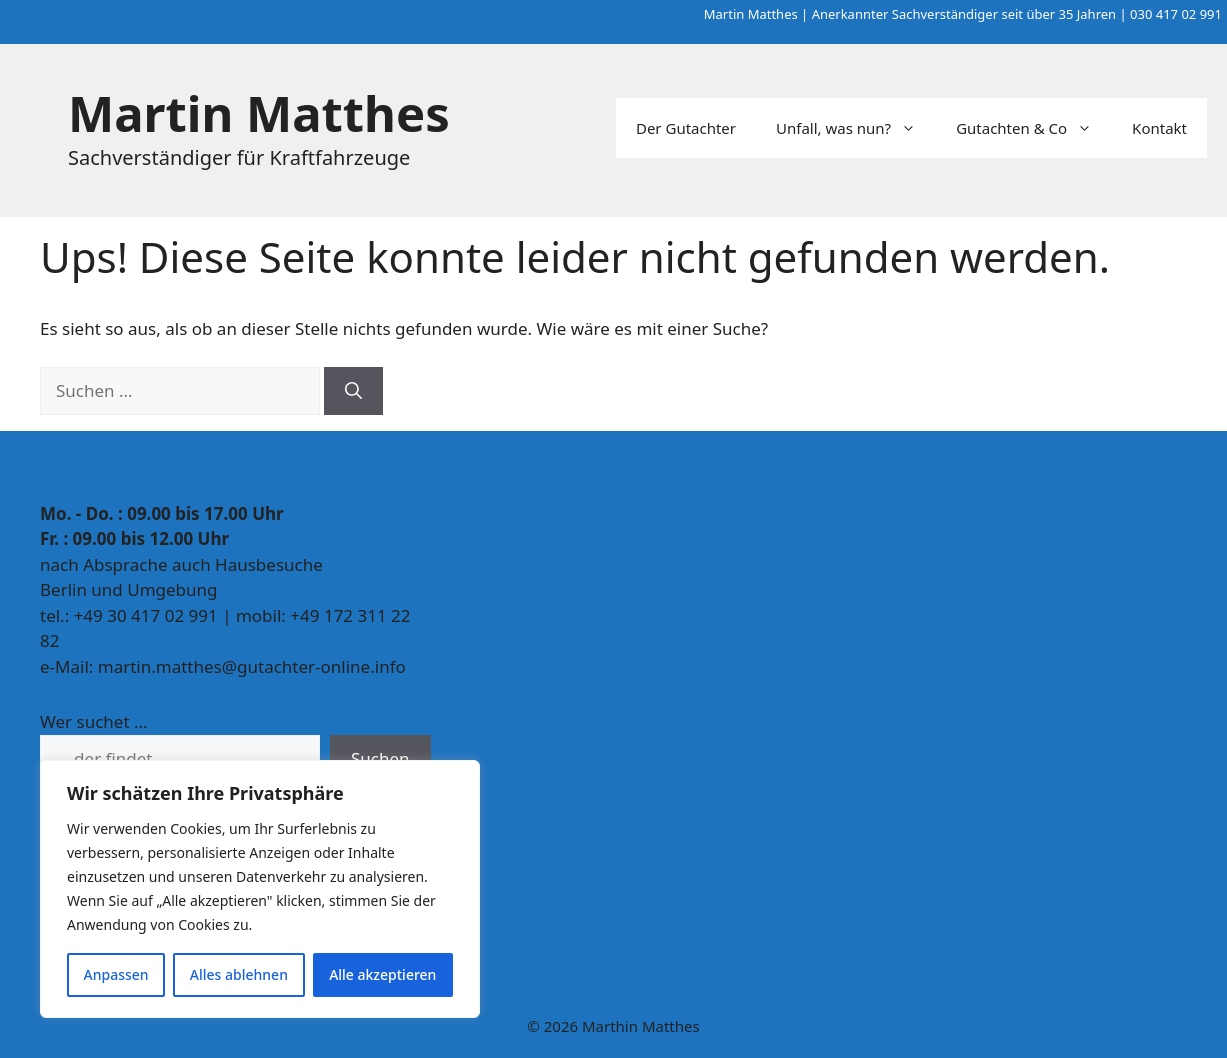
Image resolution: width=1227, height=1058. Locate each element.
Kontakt (1159, 128)
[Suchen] (353, 391)
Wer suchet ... (94, 721)
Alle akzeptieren (382, 974)
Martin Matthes (259, 113)
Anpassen (116, 974)
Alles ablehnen (239, 974)
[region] (260, 889)
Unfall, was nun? (856, 128)
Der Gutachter (686, 128)
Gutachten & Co (1034, 128)
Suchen (380, 758)
